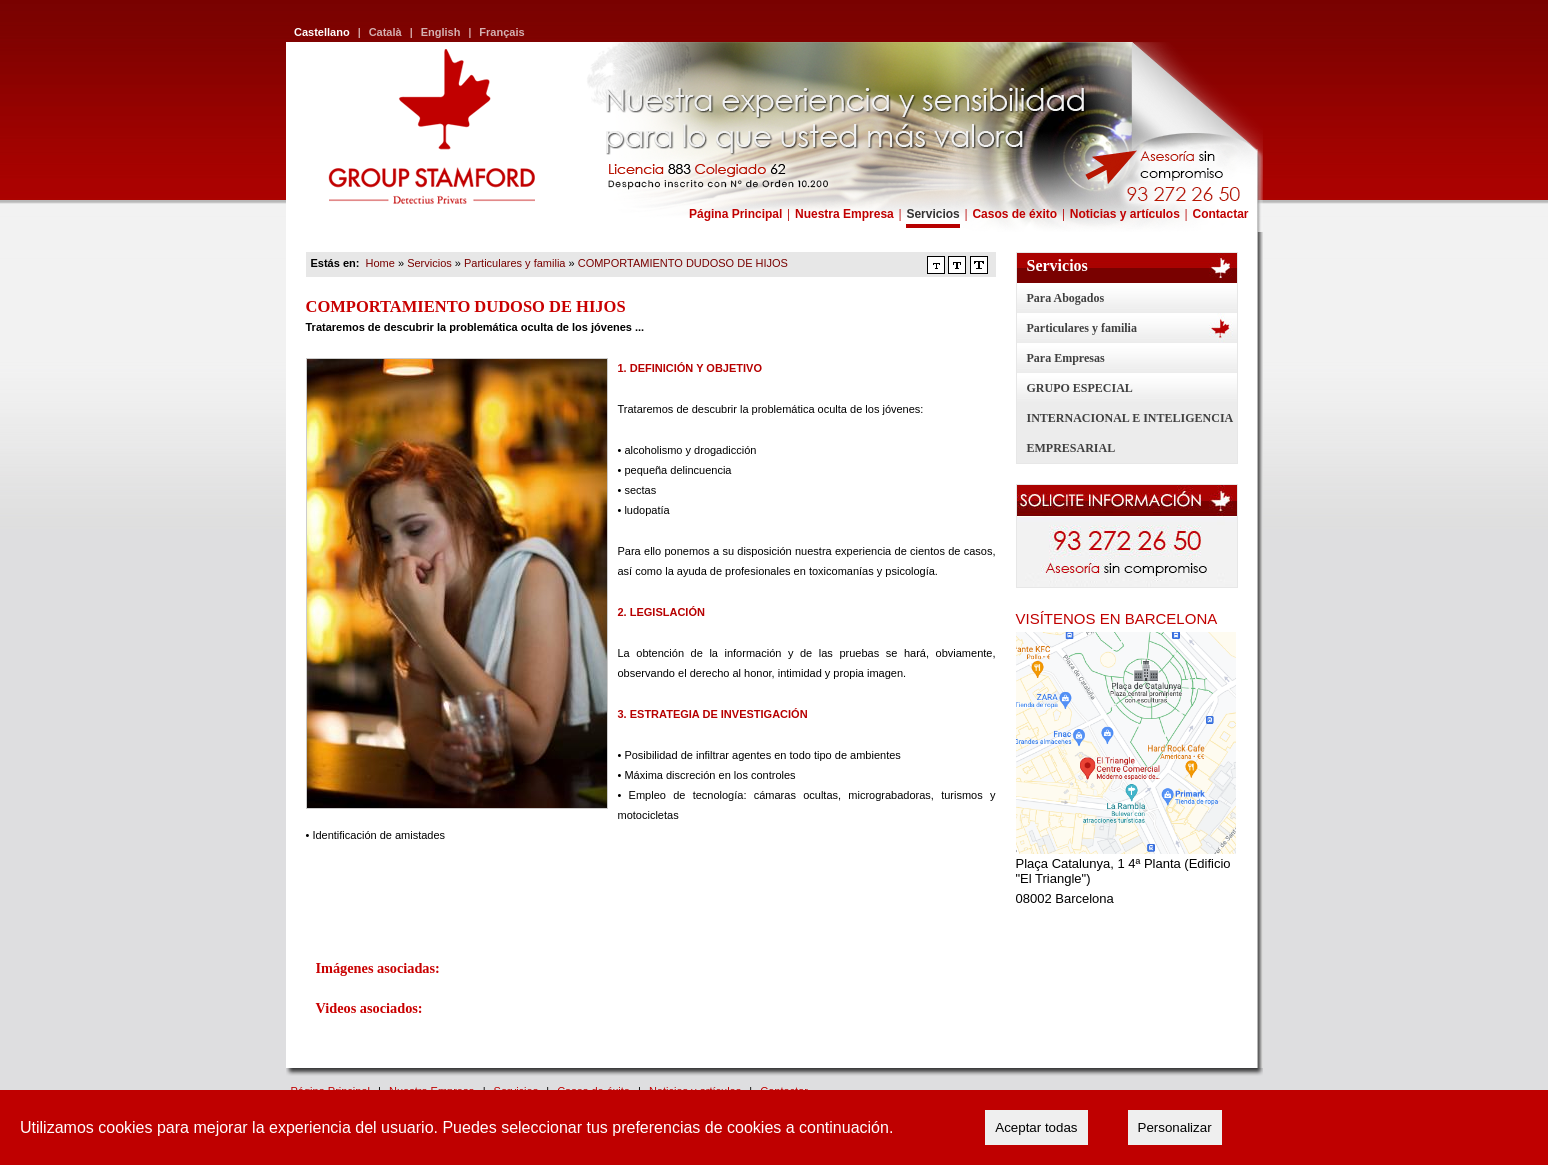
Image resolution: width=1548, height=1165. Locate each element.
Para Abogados (1066, 298)
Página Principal (735, 214)
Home (380, 263)
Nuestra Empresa (844, 214)
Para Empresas (1066, 358)
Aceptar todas (1036, 1127)
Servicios (932, 214)
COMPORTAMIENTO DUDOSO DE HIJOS (683, 263)
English (441, 32)
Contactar (1220, 214)
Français (501, 32)
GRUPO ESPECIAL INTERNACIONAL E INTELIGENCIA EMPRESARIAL (1130, 418)
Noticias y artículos (1125, 214)
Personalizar (1175, 1127)
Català (385, 32)
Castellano (322, 32)
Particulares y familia (1082, 328)
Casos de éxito (1014, 214)
